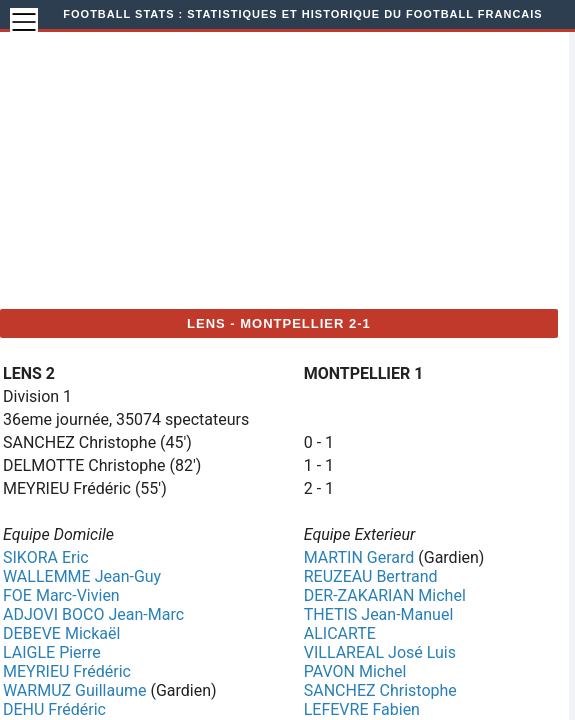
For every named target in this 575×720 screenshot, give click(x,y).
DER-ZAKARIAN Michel (385, 595)
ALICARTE (340, 633)
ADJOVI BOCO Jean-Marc (93, 614)
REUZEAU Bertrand (371, 576)
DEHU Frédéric (54, 709)
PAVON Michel (355, 671)
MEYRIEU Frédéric (67, 671)
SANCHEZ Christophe (380, 690)
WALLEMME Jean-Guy (82, 576)
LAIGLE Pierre (52, 652)
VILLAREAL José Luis (380, 652)
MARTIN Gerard (359, 557)
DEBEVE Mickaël (61, 633)
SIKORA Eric (46, 557)
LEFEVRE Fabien (362, 709)
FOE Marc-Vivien (61, 595)
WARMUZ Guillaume (74, 690)
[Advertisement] (306, 168)
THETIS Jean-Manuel (379, 614)
